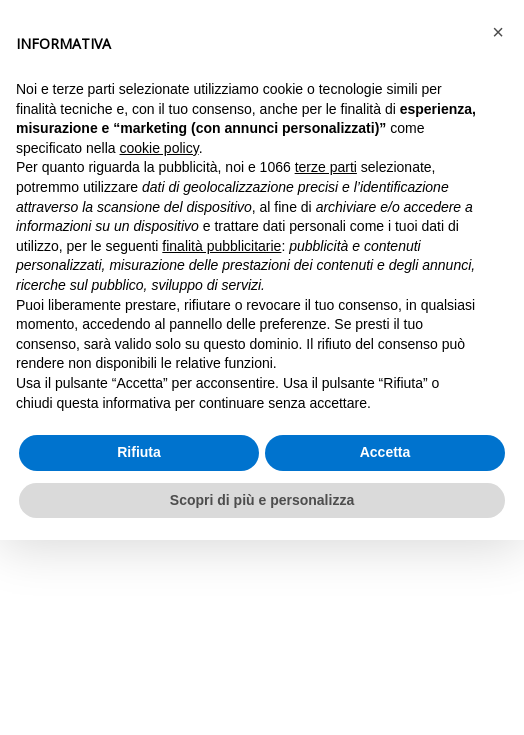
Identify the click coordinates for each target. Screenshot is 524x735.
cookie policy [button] (159, 148)
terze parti (326, 167)
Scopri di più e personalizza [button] (262, 500)
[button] (498, 32)
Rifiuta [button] (139, 452)
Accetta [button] (385, 452)
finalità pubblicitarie (221, 246)
